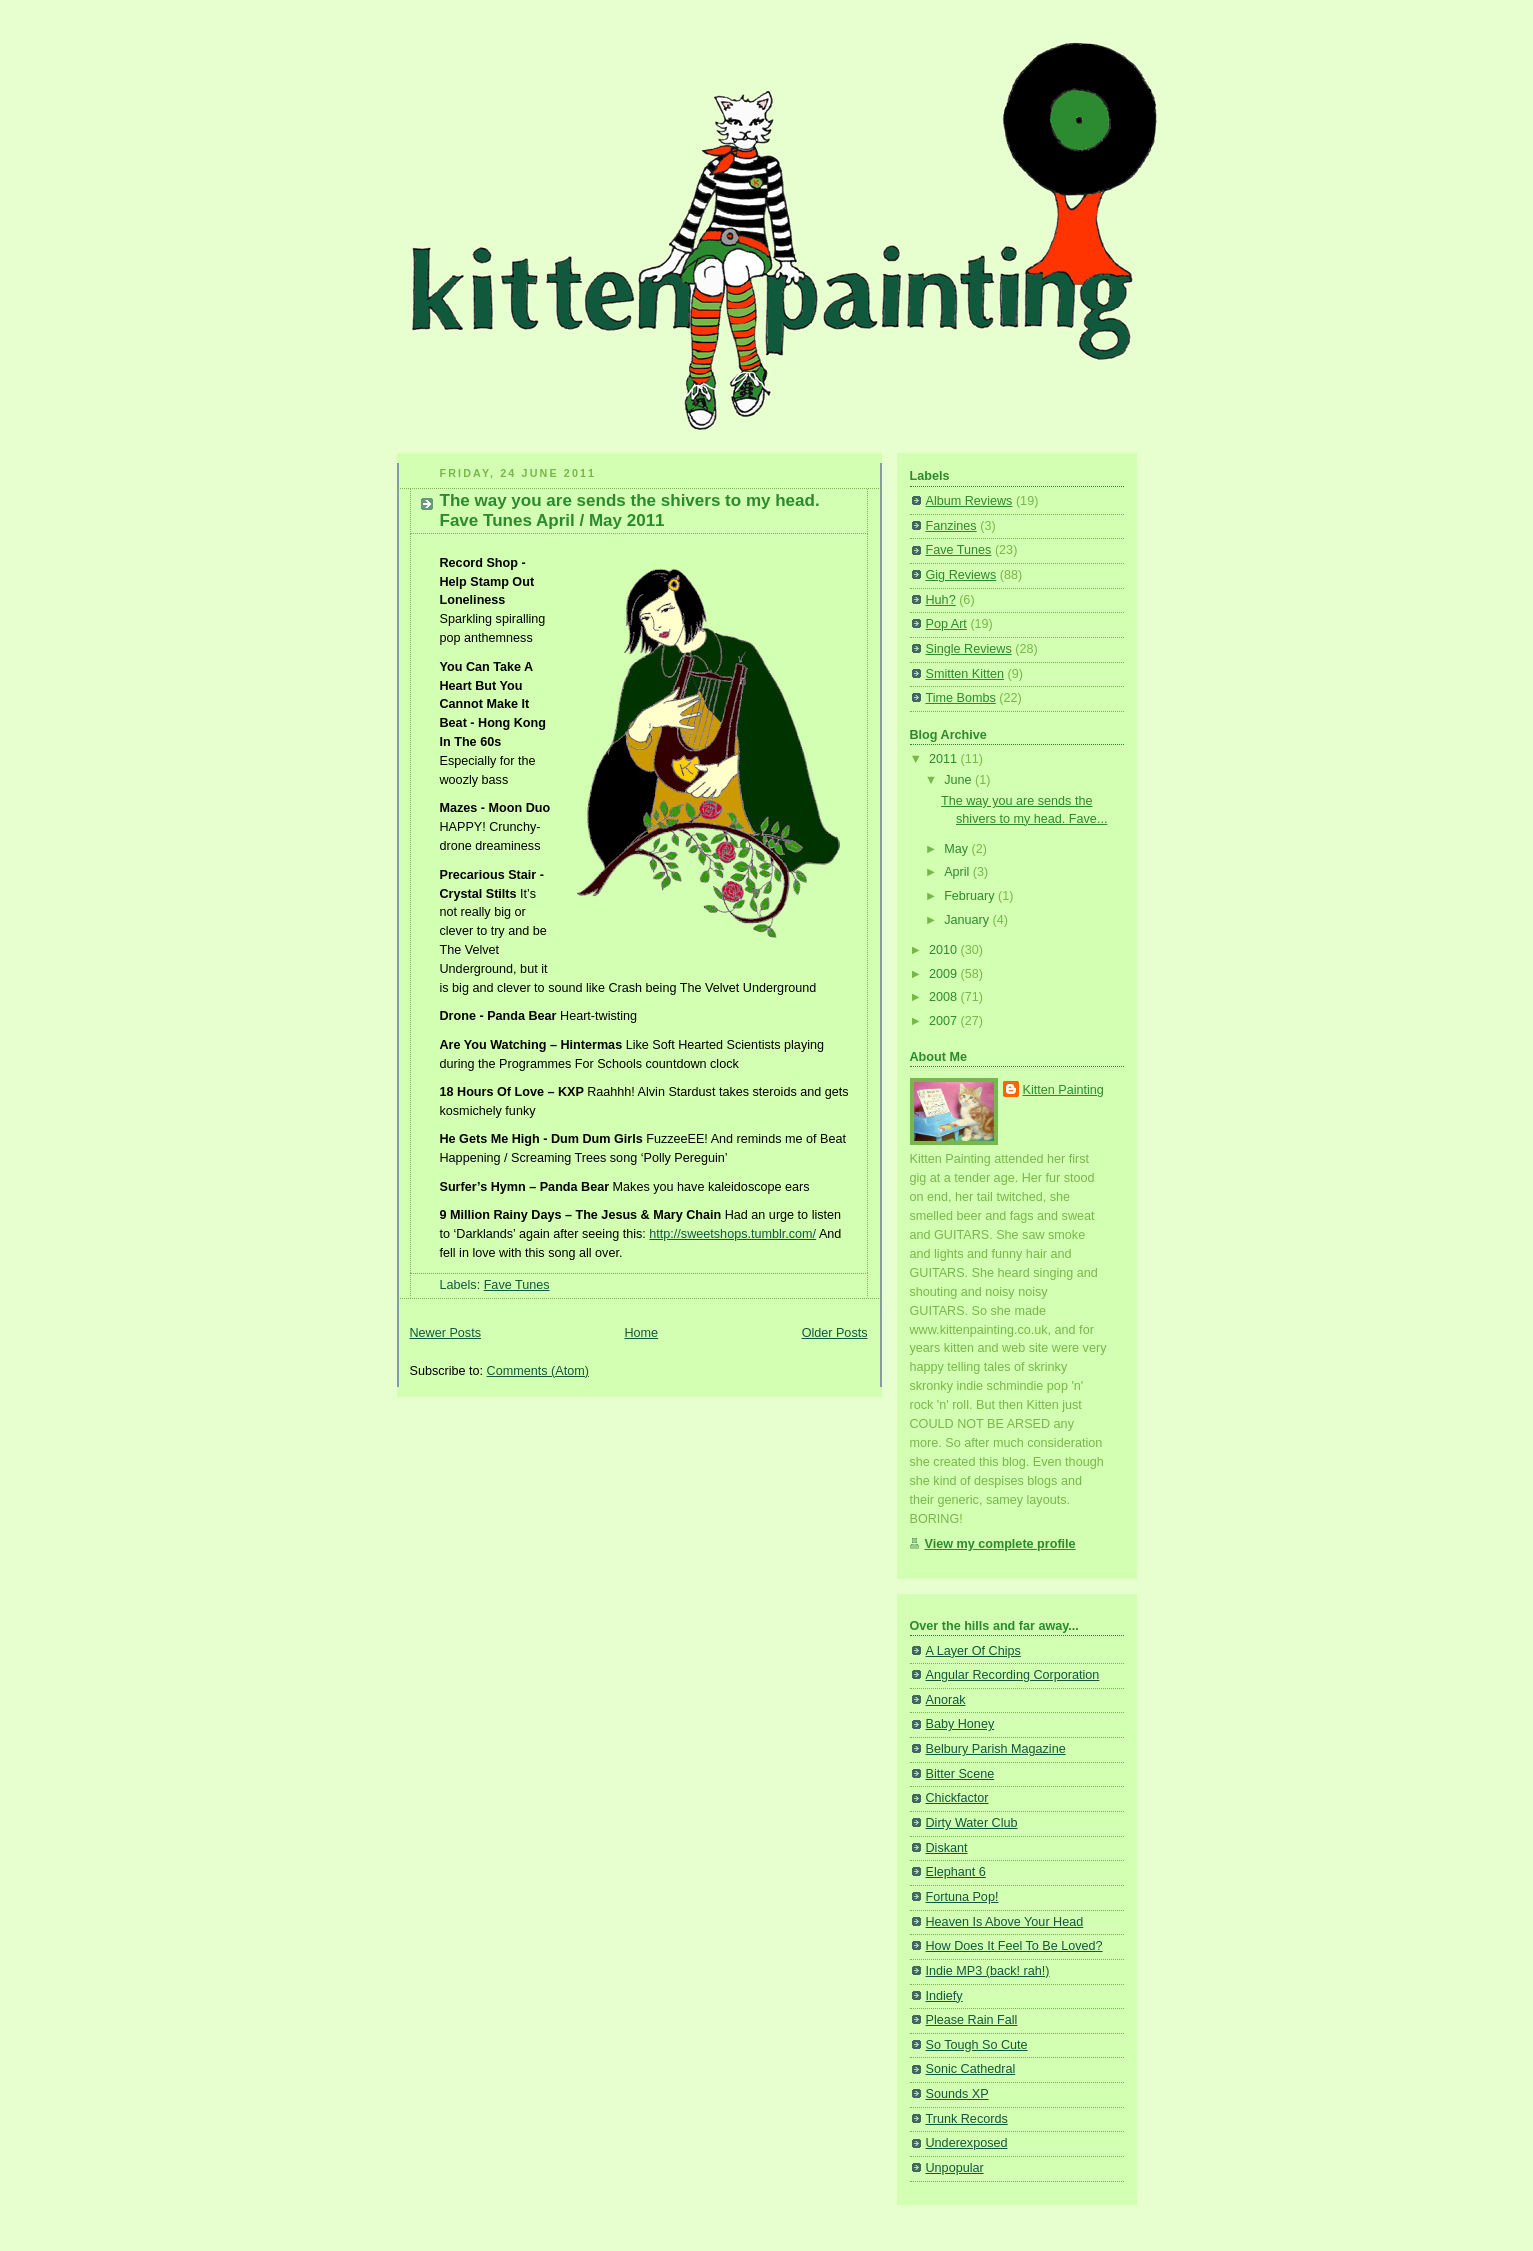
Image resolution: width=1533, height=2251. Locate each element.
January (968, 920)
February (971, 896)
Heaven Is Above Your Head (1005, 1922)
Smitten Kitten (965, 674)
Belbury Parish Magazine (996, 1749)
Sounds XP (957, 2094)
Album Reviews (969, 501)
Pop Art (946, 624)
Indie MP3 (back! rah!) (988, 1971)
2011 (945, 759)
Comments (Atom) (538, 1371)
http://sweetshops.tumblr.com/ (732, 1234)
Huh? (941, 600)
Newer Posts (445, 1333)
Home (641, 1333)
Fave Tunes (517, 1285)
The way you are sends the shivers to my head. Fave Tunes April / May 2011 (630, 510)
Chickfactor (957, 1798)
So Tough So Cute (977, 2045)
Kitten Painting (1063, 1090)
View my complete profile (1000, 1544)
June (959, 780)
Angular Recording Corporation (1013, 1675)
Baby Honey (960, 1724)
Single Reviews (969, 649)
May (957, 849)
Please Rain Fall (972, 2020)
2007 (945, 1021)
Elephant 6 (956, 1872)
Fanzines (951, 526)
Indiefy (944, 1996)
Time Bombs (961, 698)
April (958, 872)
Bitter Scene (960, 1774)
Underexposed (967, 2143)
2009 (945, 974)
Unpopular (955, 2168)
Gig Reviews (961, 575)
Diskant (947, 1848)
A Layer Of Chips (973, 1651)
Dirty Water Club (972, 1823)
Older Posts (835, 1333)
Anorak (946, 1700)
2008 (945, 997)
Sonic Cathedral (971, 2069)
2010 (945, 950)
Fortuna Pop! (962, 1897)
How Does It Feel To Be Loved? (1014, 1946)
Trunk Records (967, 2119)
